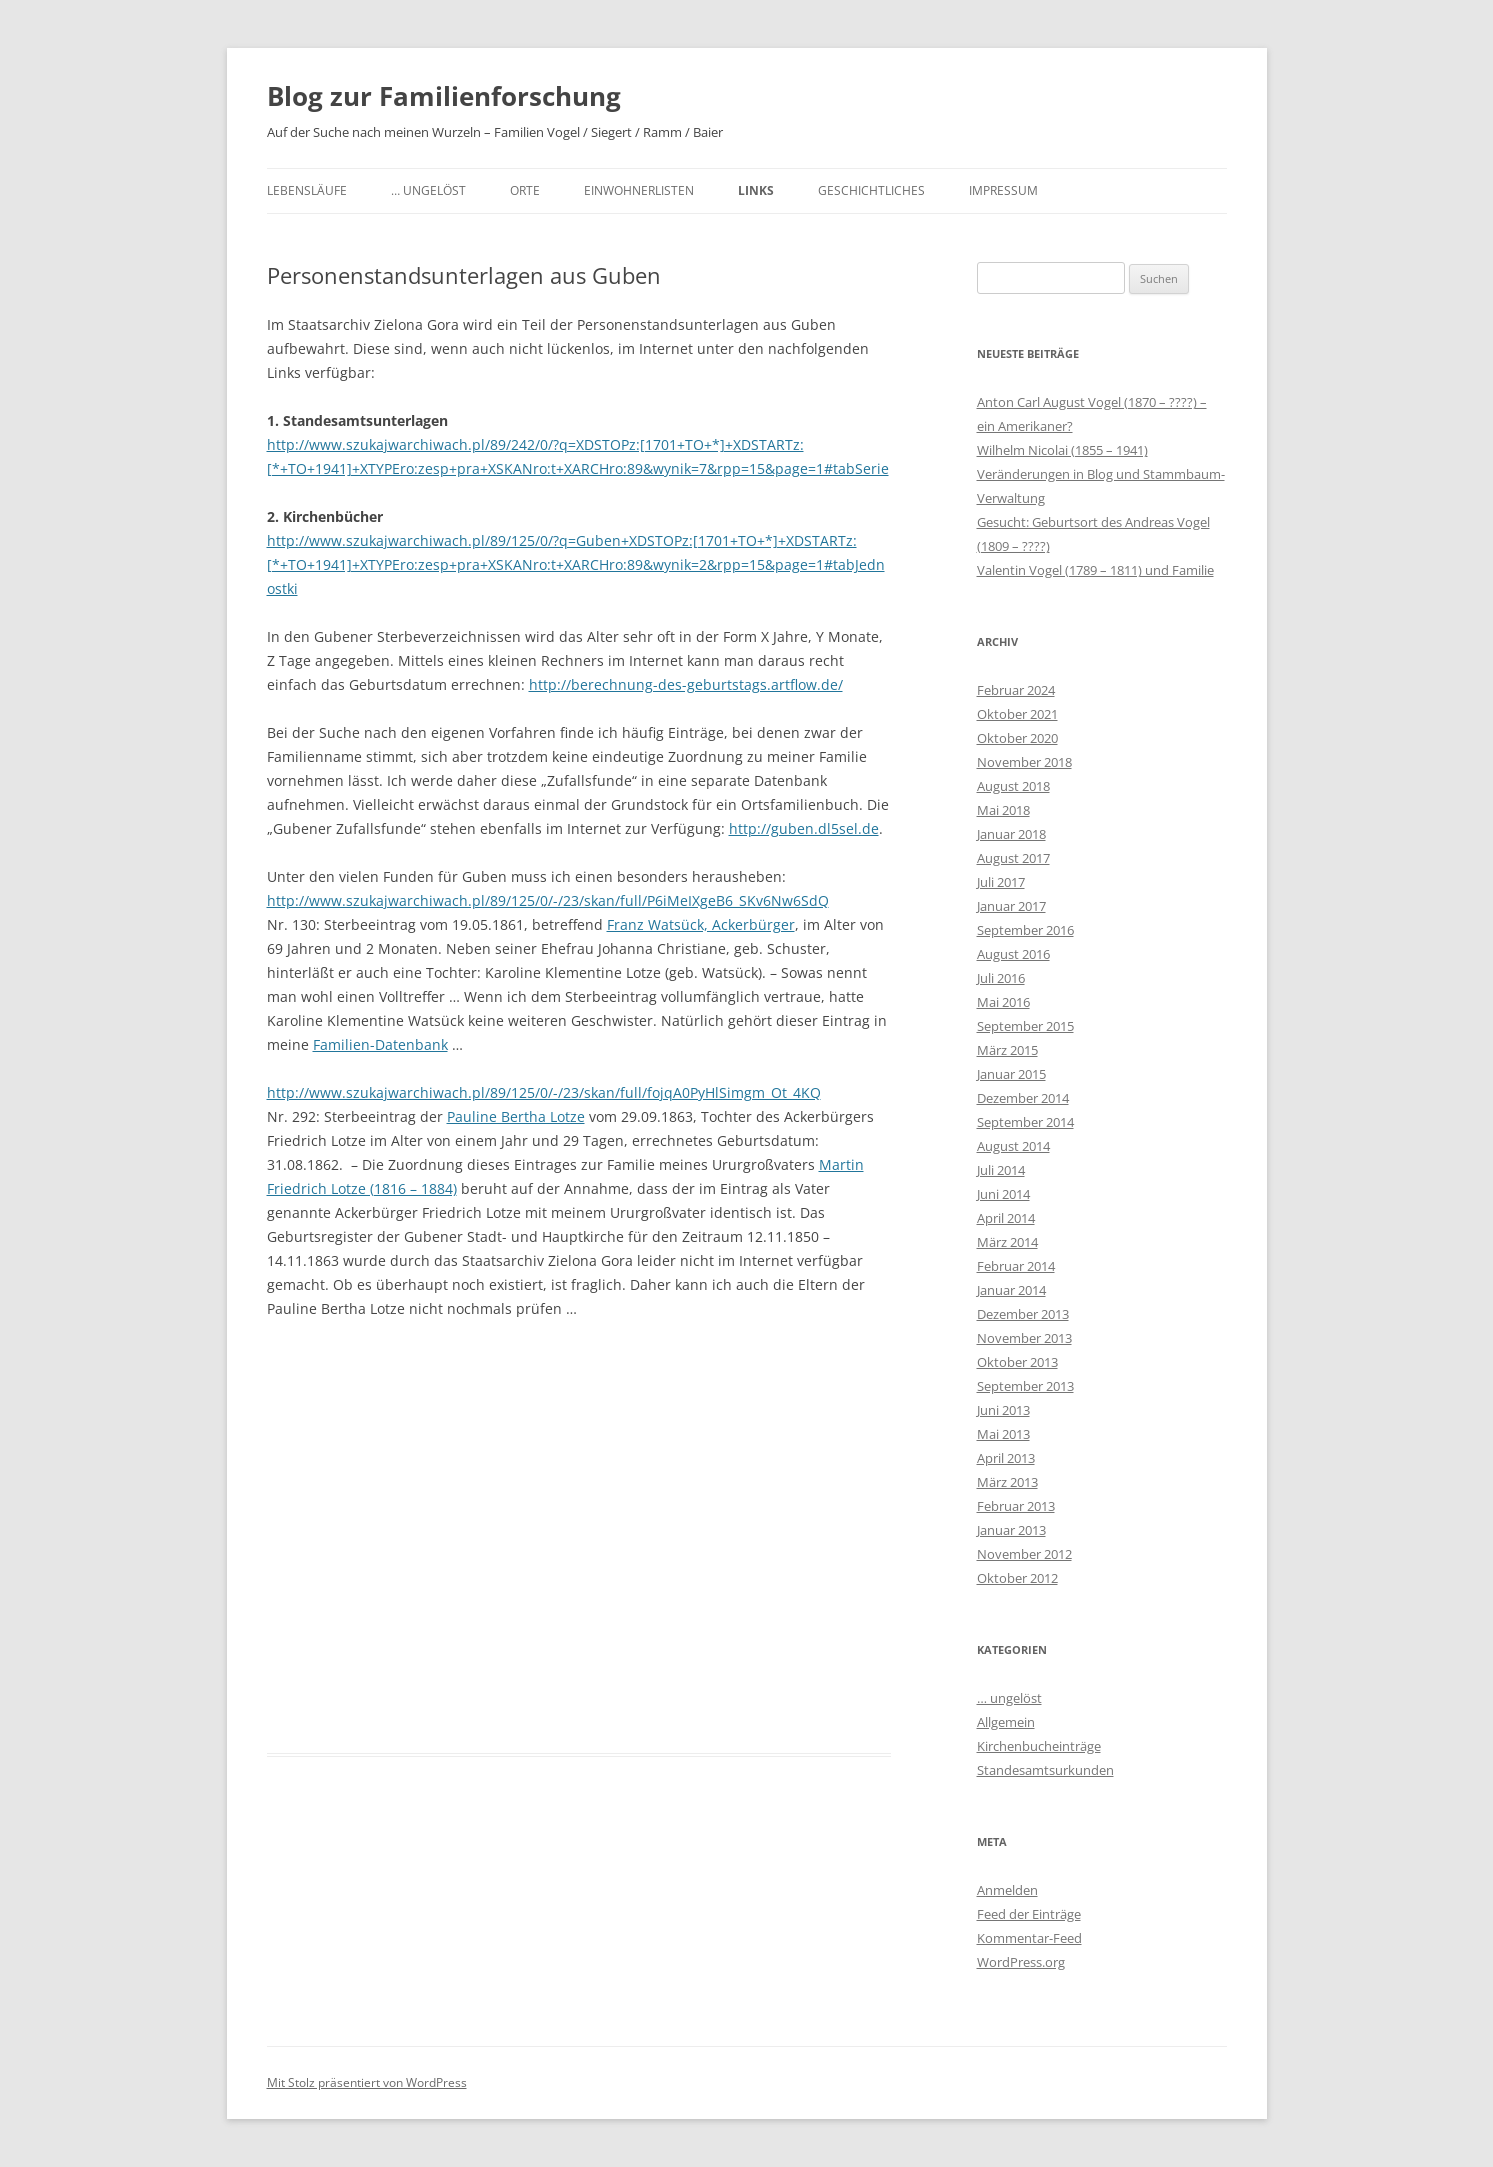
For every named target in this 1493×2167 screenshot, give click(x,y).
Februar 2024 (1016, 690)
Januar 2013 (1011, 1530)
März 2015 (1007, 1050)
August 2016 (1013, 954)
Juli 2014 (1001, 1170)
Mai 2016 (1003, 1002)
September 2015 (1025, 1026)
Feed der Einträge (1029, 1914)
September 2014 (1025, 1122)
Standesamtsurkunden (1045, 1770)
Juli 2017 (1001, 882)
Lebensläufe (307, 190)
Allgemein (1006, 1722)
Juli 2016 (1001, 978)
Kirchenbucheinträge (1039, 1746)
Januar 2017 (1011, 906)
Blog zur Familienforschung (444, 96)
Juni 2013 (1003, 1410)
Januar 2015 (1011, 1074)
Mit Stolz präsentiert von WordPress (367, 2082)
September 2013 (1025, 1386)
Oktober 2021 (1017, 714)
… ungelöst (428, 190)
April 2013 (1006, 1458)
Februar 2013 (1016, 1506)
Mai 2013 (1003, 1434)
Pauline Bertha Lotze (516, 1116)
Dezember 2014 (1023, 1098)
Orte (525, 190)
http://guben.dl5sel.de (804, 828)
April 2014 (1006, 1218)
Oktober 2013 (1017, 1362)
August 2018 (1013, 786)
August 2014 (1013, 1146)
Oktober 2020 (1017, 738)
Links (756, 190)
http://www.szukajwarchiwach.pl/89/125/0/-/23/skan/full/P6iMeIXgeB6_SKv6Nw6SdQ (548, 900)
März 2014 (1007, 1242)
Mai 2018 (1003, 810)
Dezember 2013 (1023, 1314)
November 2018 (1024, 762)
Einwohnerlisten (639, 190)
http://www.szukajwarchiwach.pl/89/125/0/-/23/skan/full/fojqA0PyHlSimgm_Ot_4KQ (544, 1092)
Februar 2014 (1016, 1266)
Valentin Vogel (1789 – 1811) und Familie (1095, 570)
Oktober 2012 (1017, 1578)
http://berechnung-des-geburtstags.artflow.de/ (686, 684)
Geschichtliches (871, 190)
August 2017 (1013, 858)
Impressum (1003, 190)
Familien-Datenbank (380, 1044)
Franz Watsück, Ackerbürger (701, 924)
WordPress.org (1021, 1962)
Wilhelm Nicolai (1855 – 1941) (1062, 450)
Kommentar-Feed (1029, 1938)
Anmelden (1007, 1890)
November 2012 (1024, 1554)
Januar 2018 (1011, 834)
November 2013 (1024, 1338)
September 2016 (1025, 930)
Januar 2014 (1011, 1290)
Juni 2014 (1003, 1194)
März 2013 (1007, 1482)
